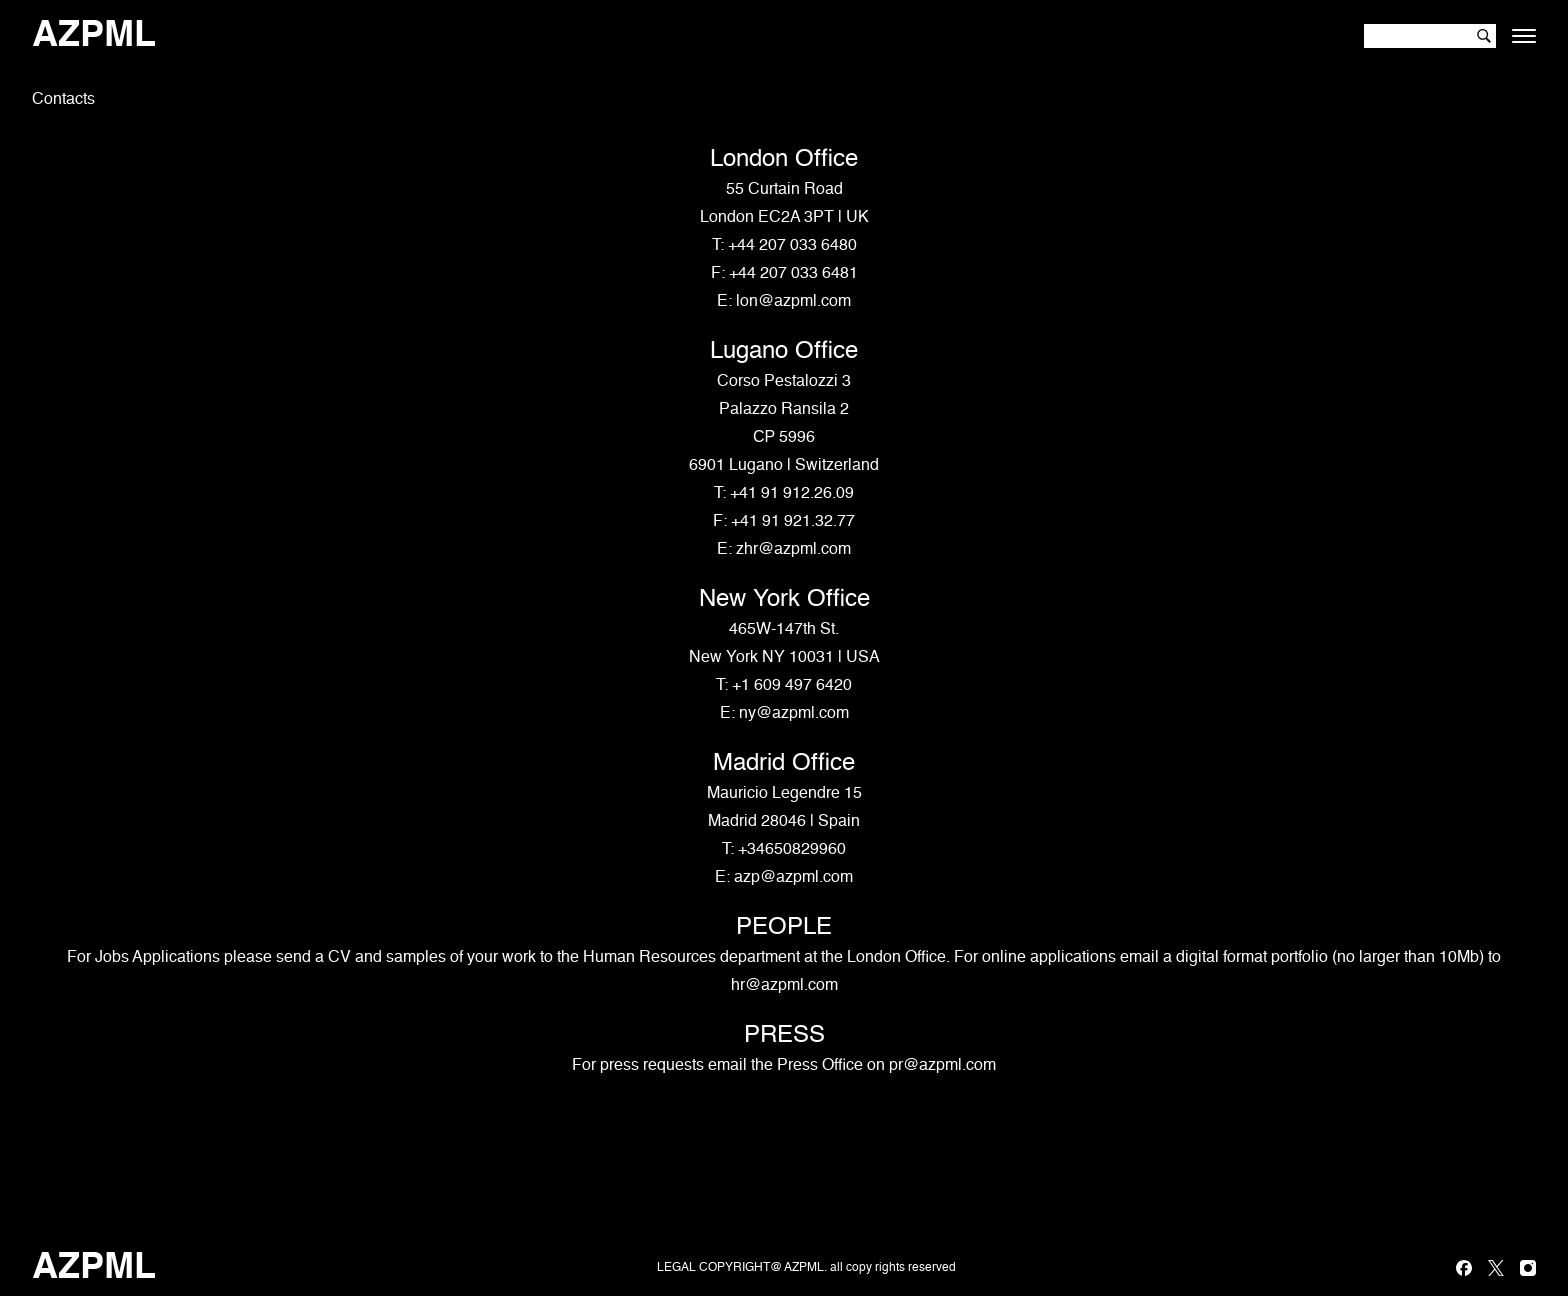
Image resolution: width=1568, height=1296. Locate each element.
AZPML (94, 36)
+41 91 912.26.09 (792, 494)
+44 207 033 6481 (793, 274)
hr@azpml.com (784, 986)
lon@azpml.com (793, 302)
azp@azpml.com (793, 878)
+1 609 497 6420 (792, 686)
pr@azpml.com (942, 1066)
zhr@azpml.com (793, 550)
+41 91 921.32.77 (793, 522)
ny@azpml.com (794, 714)
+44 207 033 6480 (792, 246)
